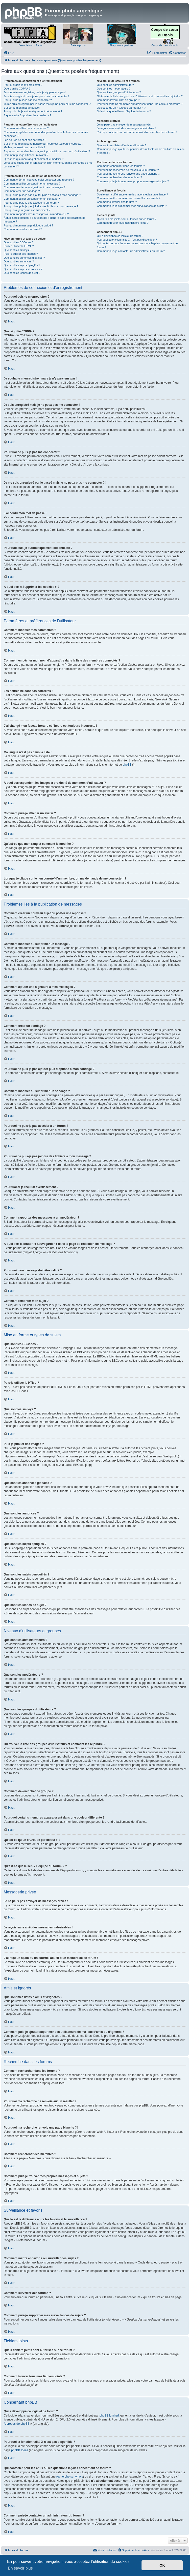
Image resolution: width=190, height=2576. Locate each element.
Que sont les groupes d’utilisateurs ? (119, 92)
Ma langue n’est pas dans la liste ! (24, 147)
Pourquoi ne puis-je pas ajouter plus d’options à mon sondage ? (42, 194)
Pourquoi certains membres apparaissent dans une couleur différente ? (139, 103)
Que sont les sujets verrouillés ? (23, 269)
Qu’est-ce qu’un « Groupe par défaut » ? (121, 107)
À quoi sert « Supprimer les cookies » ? (27, 115)
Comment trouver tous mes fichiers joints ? (122, 222)
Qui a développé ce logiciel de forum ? (120, 235)
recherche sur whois (69, 2476)
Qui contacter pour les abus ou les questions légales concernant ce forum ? (137, 245)
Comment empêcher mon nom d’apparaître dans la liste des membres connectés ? (46, 134)
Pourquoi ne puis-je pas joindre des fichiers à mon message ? (41, 206)
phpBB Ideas (19, 2450)
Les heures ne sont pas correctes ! (25, 139)
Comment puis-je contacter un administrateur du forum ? (131, 251)
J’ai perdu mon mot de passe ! (22, 107)
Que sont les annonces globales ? (24, 257)
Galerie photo (78, 45)
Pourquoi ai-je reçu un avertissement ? (27, 210)
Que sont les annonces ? (19, 261)
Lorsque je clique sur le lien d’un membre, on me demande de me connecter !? (48, 164)
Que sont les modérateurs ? (113, 88)
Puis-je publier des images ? (21, 253)
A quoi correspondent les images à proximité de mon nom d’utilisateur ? (47, 151)
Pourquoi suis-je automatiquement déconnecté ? (33, 111)
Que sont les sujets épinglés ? (22, 265)
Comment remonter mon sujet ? (23, 229)
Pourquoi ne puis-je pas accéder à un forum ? (31, 202)
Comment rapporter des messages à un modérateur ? (36, 214)
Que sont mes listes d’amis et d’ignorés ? (121, 145)
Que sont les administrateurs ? (115, 84)
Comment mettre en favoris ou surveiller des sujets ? (128, 198)
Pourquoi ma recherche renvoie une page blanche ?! (128, 173)
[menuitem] (9, 53)
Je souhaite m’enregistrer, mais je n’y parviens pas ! (35, 92)
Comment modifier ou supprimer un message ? (32, 183)
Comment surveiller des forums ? (117, 201)
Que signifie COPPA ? (17, 88)
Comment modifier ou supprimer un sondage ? (32, 198)
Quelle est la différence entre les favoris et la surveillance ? (132, 194)
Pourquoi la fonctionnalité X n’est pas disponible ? (127, 239)
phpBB (127, 764)
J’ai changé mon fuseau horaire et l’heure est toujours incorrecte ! (43, 143)
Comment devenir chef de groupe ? (118, 99)
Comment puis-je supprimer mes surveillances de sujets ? (131, 205)
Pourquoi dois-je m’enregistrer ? (23, 84)
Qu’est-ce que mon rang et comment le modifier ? (34, 158)
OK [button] (162, 2565)
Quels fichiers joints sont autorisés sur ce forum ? (126, 219)
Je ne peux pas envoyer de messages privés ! (124, 124)
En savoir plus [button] (20, 2568)
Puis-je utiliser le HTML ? (19, 246)
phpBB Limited (109, 2415)
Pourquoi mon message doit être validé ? (28, 225)
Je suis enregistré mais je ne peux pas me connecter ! (36, 96)
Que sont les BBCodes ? (18, 242)
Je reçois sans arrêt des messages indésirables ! (126, 128)
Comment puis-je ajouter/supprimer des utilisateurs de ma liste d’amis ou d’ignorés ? (141, 151)
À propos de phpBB (16, 2423)
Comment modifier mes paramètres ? (26, 128)
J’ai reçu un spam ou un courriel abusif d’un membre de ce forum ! (137, 132)
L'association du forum (30, 45)
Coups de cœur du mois (164, 45)
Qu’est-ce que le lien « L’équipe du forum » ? (124, 111)
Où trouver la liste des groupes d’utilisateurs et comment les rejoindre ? (140, 96)
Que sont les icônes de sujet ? (22, 272)
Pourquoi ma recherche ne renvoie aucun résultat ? (128, 169)
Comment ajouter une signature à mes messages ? (34, 187)
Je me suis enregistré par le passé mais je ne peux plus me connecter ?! (47, 103)
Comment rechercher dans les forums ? (120, 165)
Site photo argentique (121, 45)
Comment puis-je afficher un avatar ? (26, 155)
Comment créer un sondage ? (22, 190)
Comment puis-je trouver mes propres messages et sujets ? (133, 181)
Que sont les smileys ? (17, 250)
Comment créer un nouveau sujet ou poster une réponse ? (39, 179)
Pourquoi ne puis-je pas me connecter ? (28, 99)
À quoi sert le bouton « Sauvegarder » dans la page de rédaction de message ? (44, 219)
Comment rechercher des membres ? (119, 177)
